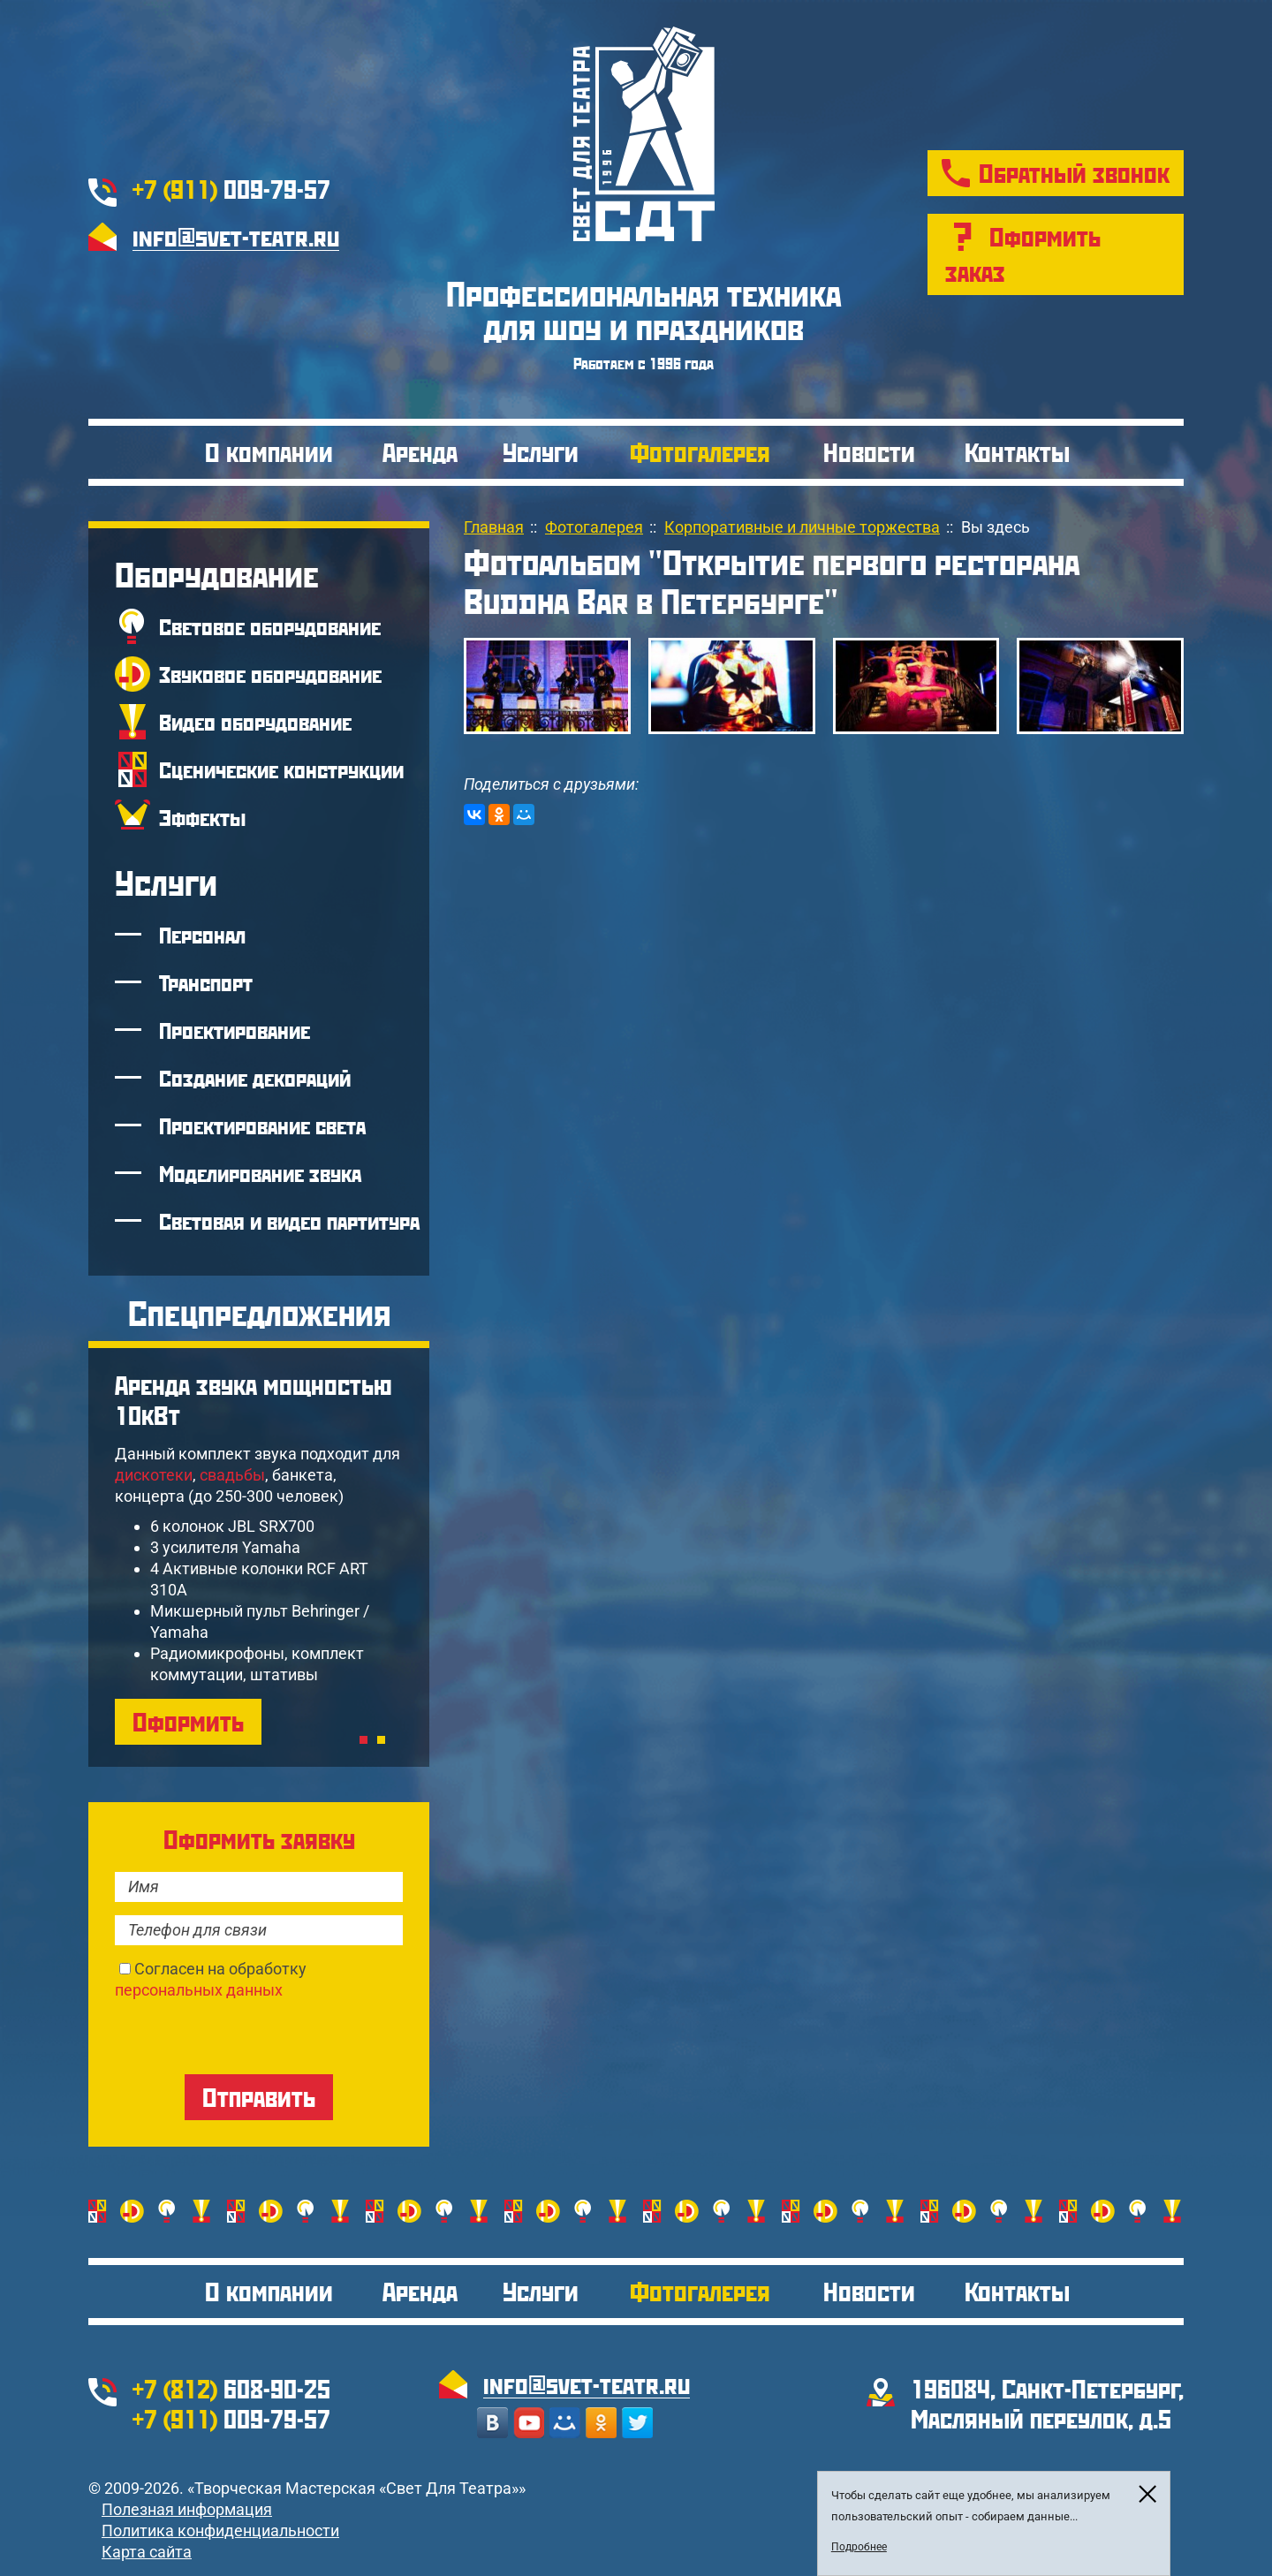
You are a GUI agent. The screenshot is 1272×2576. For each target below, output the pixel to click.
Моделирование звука (260, 1173)
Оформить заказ (1023, 254)
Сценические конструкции (281, 769)
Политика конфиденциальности (220, 2530)
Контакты (1017, 452)
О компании (269, 452)
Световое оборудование (270, 626)
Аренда (420, 452)
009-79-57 (231, 188)
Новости (869, 452)
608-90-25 (231, 2388)
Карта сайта (147, 2551)
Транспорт (206, 982)
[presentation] (249, 2035)
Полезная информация (187, 2509)
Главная (494, 527)
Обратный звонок (1074, 172)
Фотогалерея (700, 452)
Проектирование (234, 1030)
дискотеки (154, 1475)
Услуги (541, 452)
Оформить (188, 1721)
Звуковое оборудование (270, 674)
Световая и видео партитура (289, 1220)
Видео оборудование (255, 721)
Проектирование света (262, 1125)
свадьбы (232, 1475)
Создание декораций (255, 1077)
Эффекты (202, 817)
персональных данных (199, 1990)
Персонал (202, 934)
